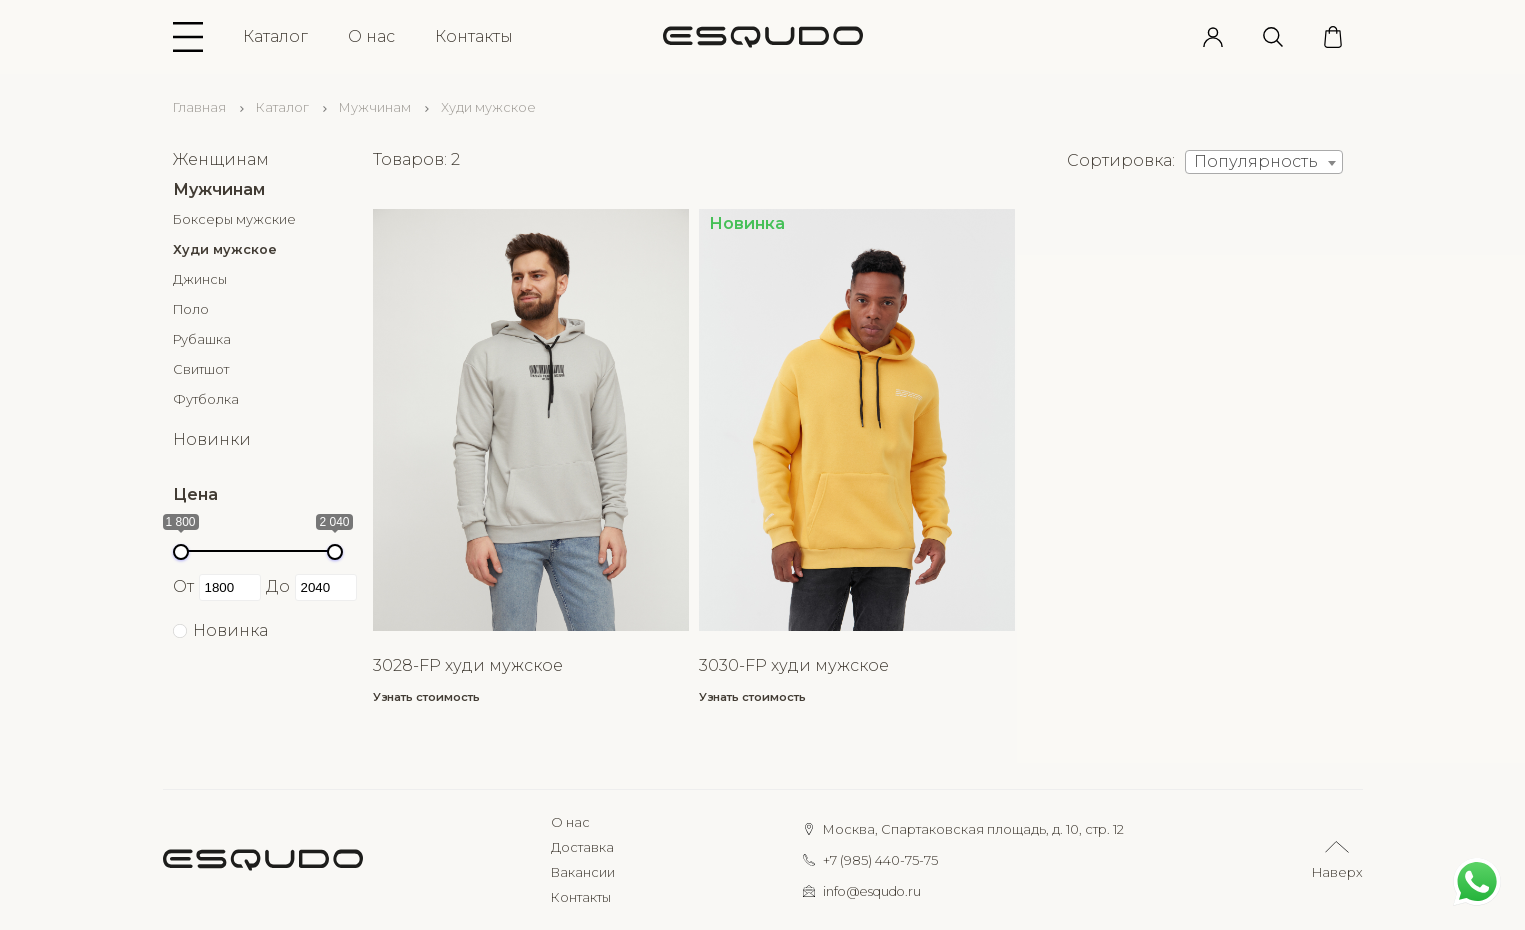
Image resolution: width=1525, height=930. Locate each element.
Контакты (474, 36)
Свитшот (201, 369)
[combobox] (1264, 162)
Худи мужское (225, 249)
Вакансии (583, 872)
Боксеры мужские (234, 219)
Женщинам (221, 159)
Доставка (582, 847)
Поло (191, 309)
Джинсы (200, 279)
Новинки (212, 439)
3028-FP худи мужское (468, 665)
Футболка (206, 399)
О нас (371, 36)
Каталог (275, 36)
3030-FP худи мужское (794, 665)
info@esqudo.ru (872, 891)
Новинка (230, 630)
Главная (199, 107)
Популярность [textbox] (1256, 161)
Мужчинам (375, 107)
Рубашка (202, 339)
